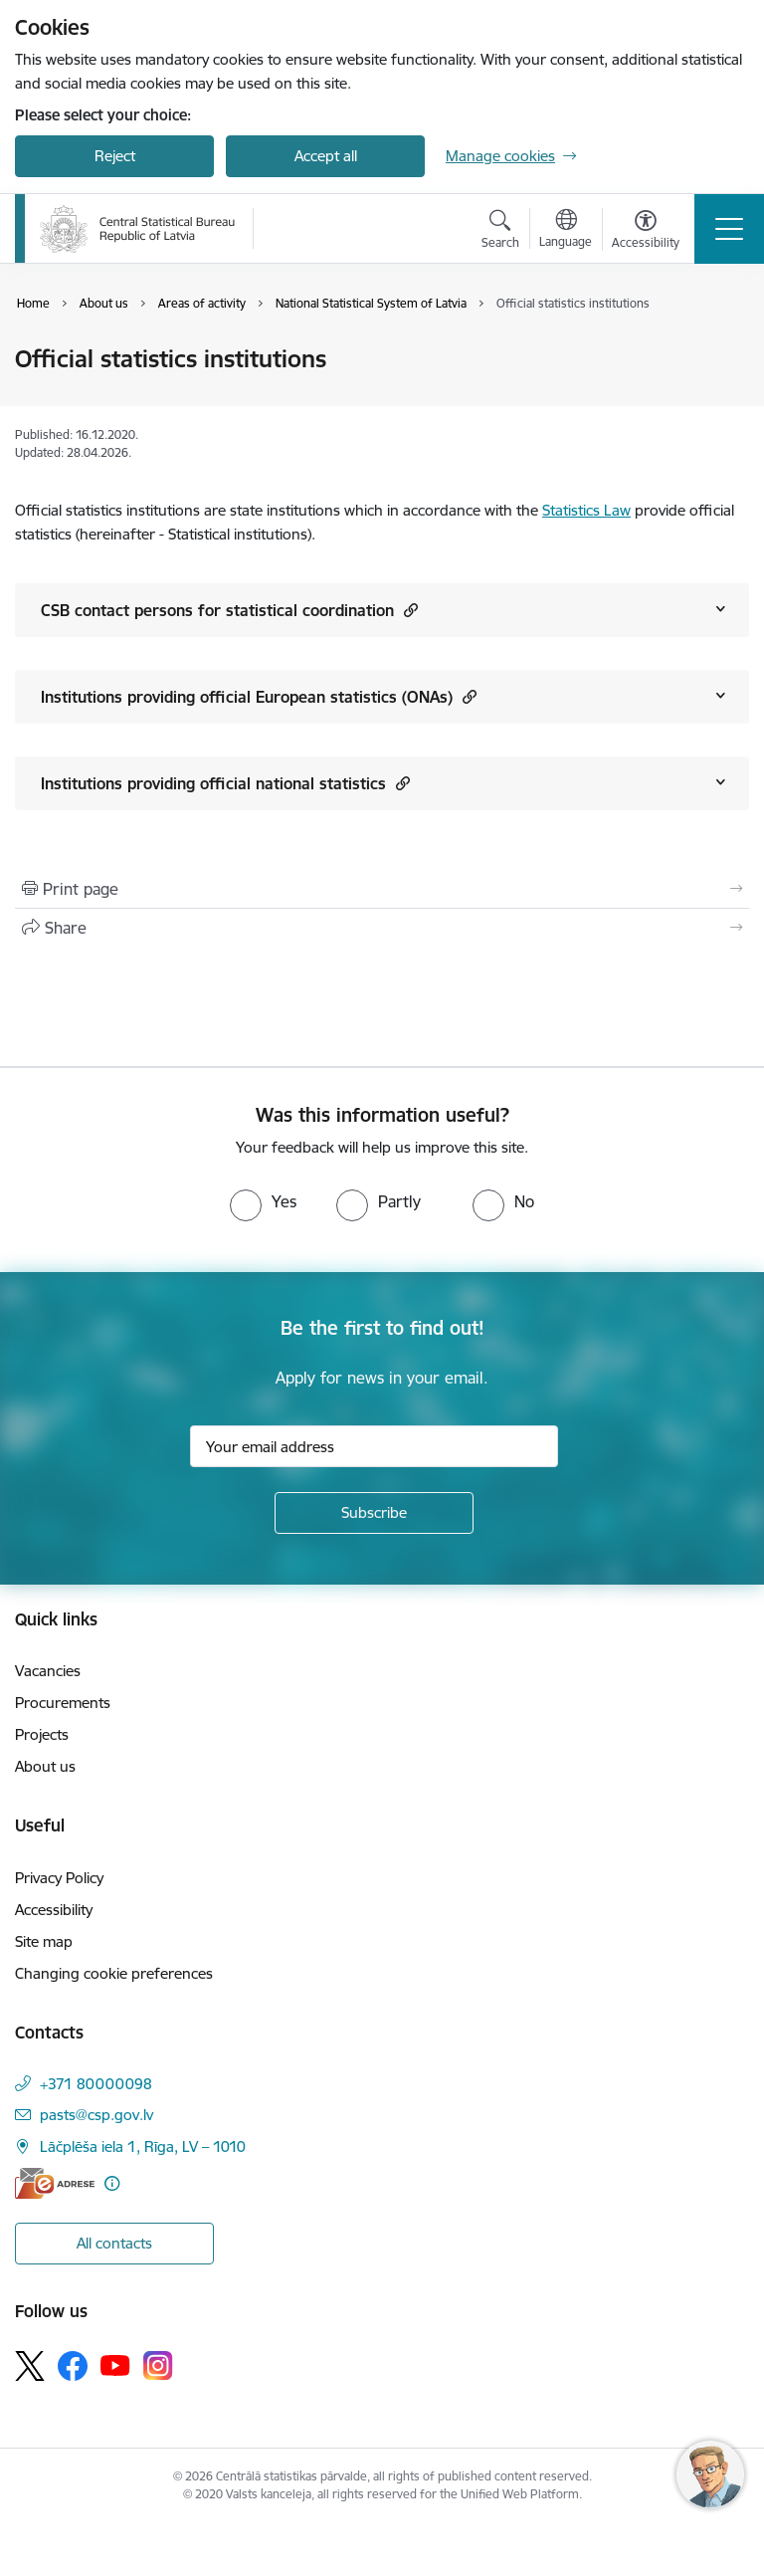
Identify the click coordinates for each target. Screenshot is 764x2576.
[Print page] (382, 889)
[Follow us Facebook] (73, 2366)
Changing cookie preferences (114, 1973)
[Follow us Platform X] (30, 2366)
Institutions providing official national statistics (225, 782)
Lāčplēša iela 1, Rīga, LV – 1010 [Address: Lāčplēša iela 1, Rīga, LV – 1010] (143, 2146)
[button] (408, 609)
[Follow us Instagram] (158, 2365)
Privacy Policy (59, 1877)
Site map (44, 1941)
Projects (42, 1734)
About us (45, 1766)
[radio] (263, 1201)
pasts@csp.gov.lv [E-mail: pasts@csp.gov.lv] (96, 2114)
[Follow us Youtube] (115, 2365)
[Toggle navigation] (729, 229)
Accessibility (54, 1909)
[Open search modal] (500, 232)
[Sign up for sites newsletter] (374, 1513)
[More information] (111, 2183)
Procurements (62, 1702)
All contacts (114, 2243)
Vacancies (48, 1670)
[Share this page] (382, 928)
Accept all (325, 155)
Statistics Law (586, 510)
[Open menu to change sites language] (565, 231)
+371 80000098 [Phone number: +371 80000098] (96, 2083)
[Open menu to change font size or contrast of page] (645, 232)
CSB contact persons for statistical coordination (229, 609)
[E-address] (55, 2183)
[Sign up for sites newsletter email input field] (374, 1446)
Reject (115, 155)
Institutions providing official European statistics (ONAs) (259, 696)
